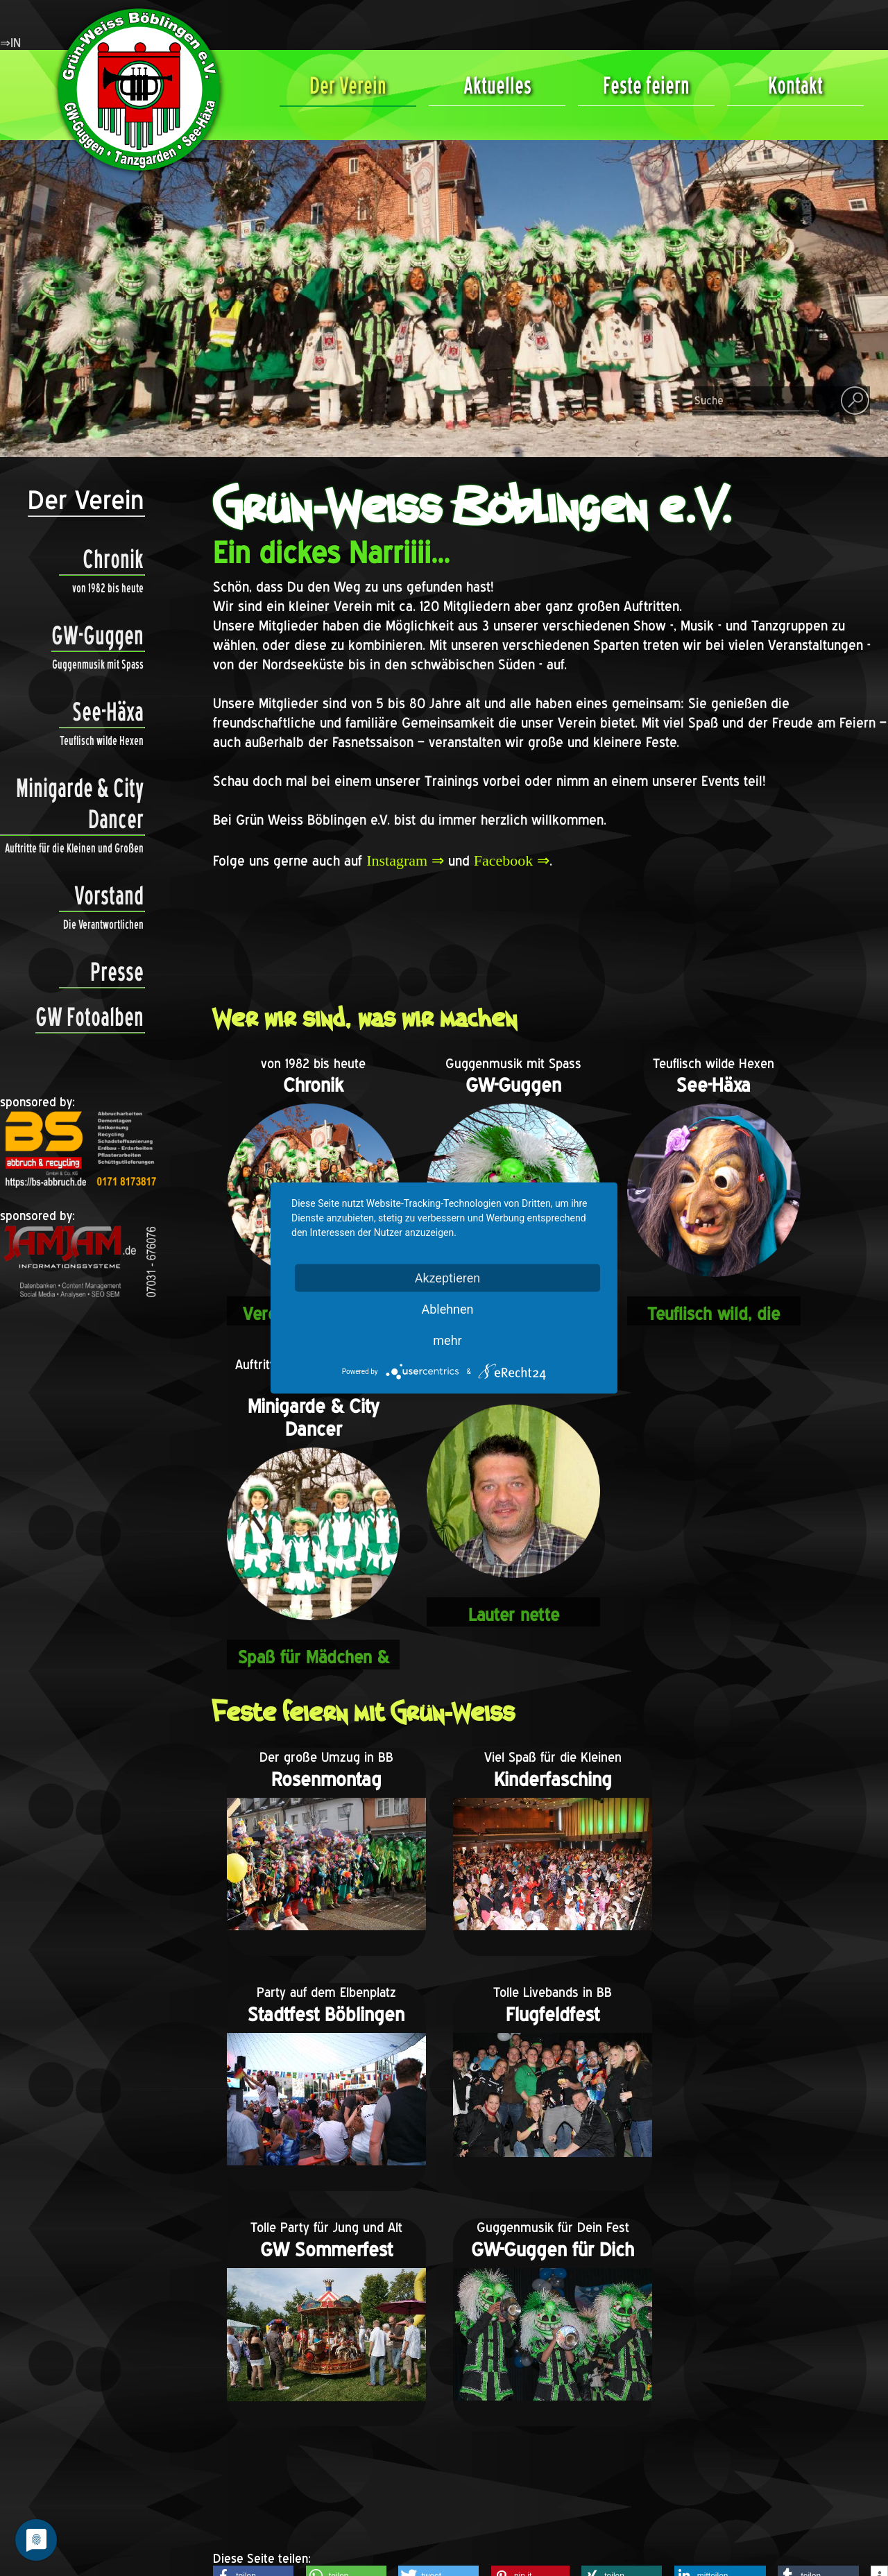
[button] (253, 2343)
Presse (101, 972)
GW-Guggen (97, 635)
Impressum (331, 2497)
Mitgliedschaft (340, 2456)
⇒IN (10, 42)
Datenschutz (335, 2517)
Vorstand (101, 895)
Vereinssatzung (343, 2476)
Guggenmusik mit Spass (98, 664)
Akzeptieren (448, 1278)
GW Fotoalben (89, 1017)
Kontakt (795, 85)
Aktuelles (497, 85)
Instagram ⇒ (404, 860)
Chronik (101, 559)
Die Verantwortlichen (103, 924)
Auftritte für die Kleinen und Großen (74, 848)
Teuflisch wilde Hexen (102, 740)
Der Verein (347, 85)
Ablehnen (447, 1309)
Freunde (323, 2436)
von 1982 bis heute (108, 588)
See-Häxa (101, 712)
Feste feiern (646, 85)
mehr (447, 1340)
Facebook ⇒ (511, 860)
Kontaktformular (346, 2416)
